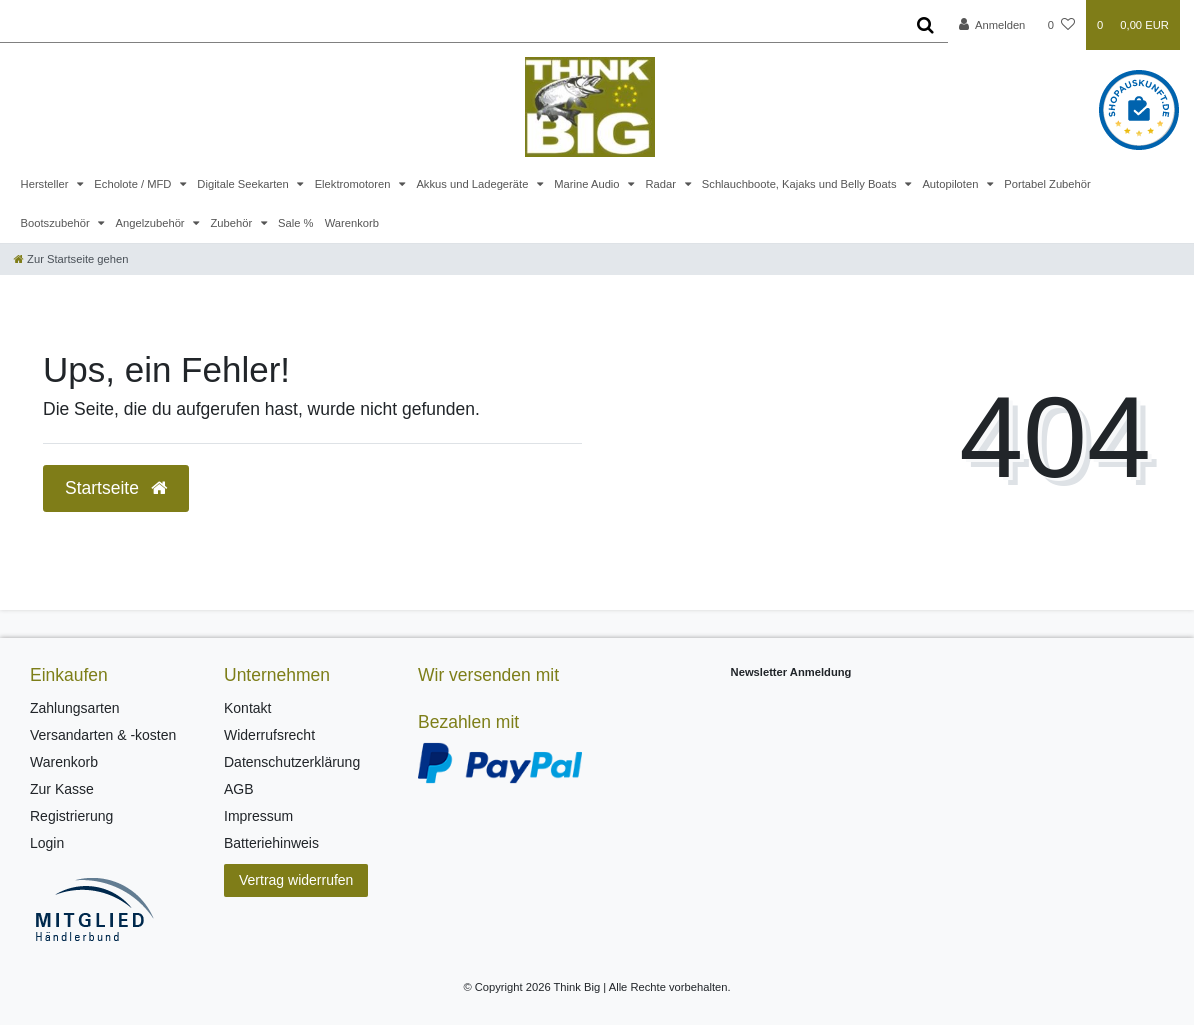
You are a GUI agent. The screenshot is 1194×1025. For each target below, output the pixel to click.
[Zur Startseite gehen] (71, 259)
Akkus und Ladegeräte (473, 184)
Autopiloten (951, 184)
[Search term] (451, 25)
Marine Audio (588, 184)
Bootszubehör (57, 223)
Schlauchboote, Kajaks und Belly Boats (801, 184)
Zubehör (232, 223)
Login (47, 843)
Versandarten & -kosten (103, 735)
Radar (662, 184)
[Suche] (925, 25)
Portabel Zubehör (1047, 184)
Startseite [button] (116, 488)
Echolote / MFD (134, 184)
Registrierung (71, 816)
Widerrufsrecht (269, 735)
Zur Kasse (62, 789)
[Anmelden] (992, 25)
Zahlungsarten (75, 708)
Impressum (258, 816)
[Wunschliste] (1061, 25)
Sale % (295, 223)
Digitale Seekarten (244, 184)
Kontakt (247, 708)
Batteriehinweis (271, 843)
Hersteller (46, 184)
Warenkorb (352, 223)
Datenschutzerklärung (292, 762)
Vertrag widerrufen (296, 880)
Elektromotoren (354, 184)
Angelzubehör (152, 223)
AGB (239, 789)
